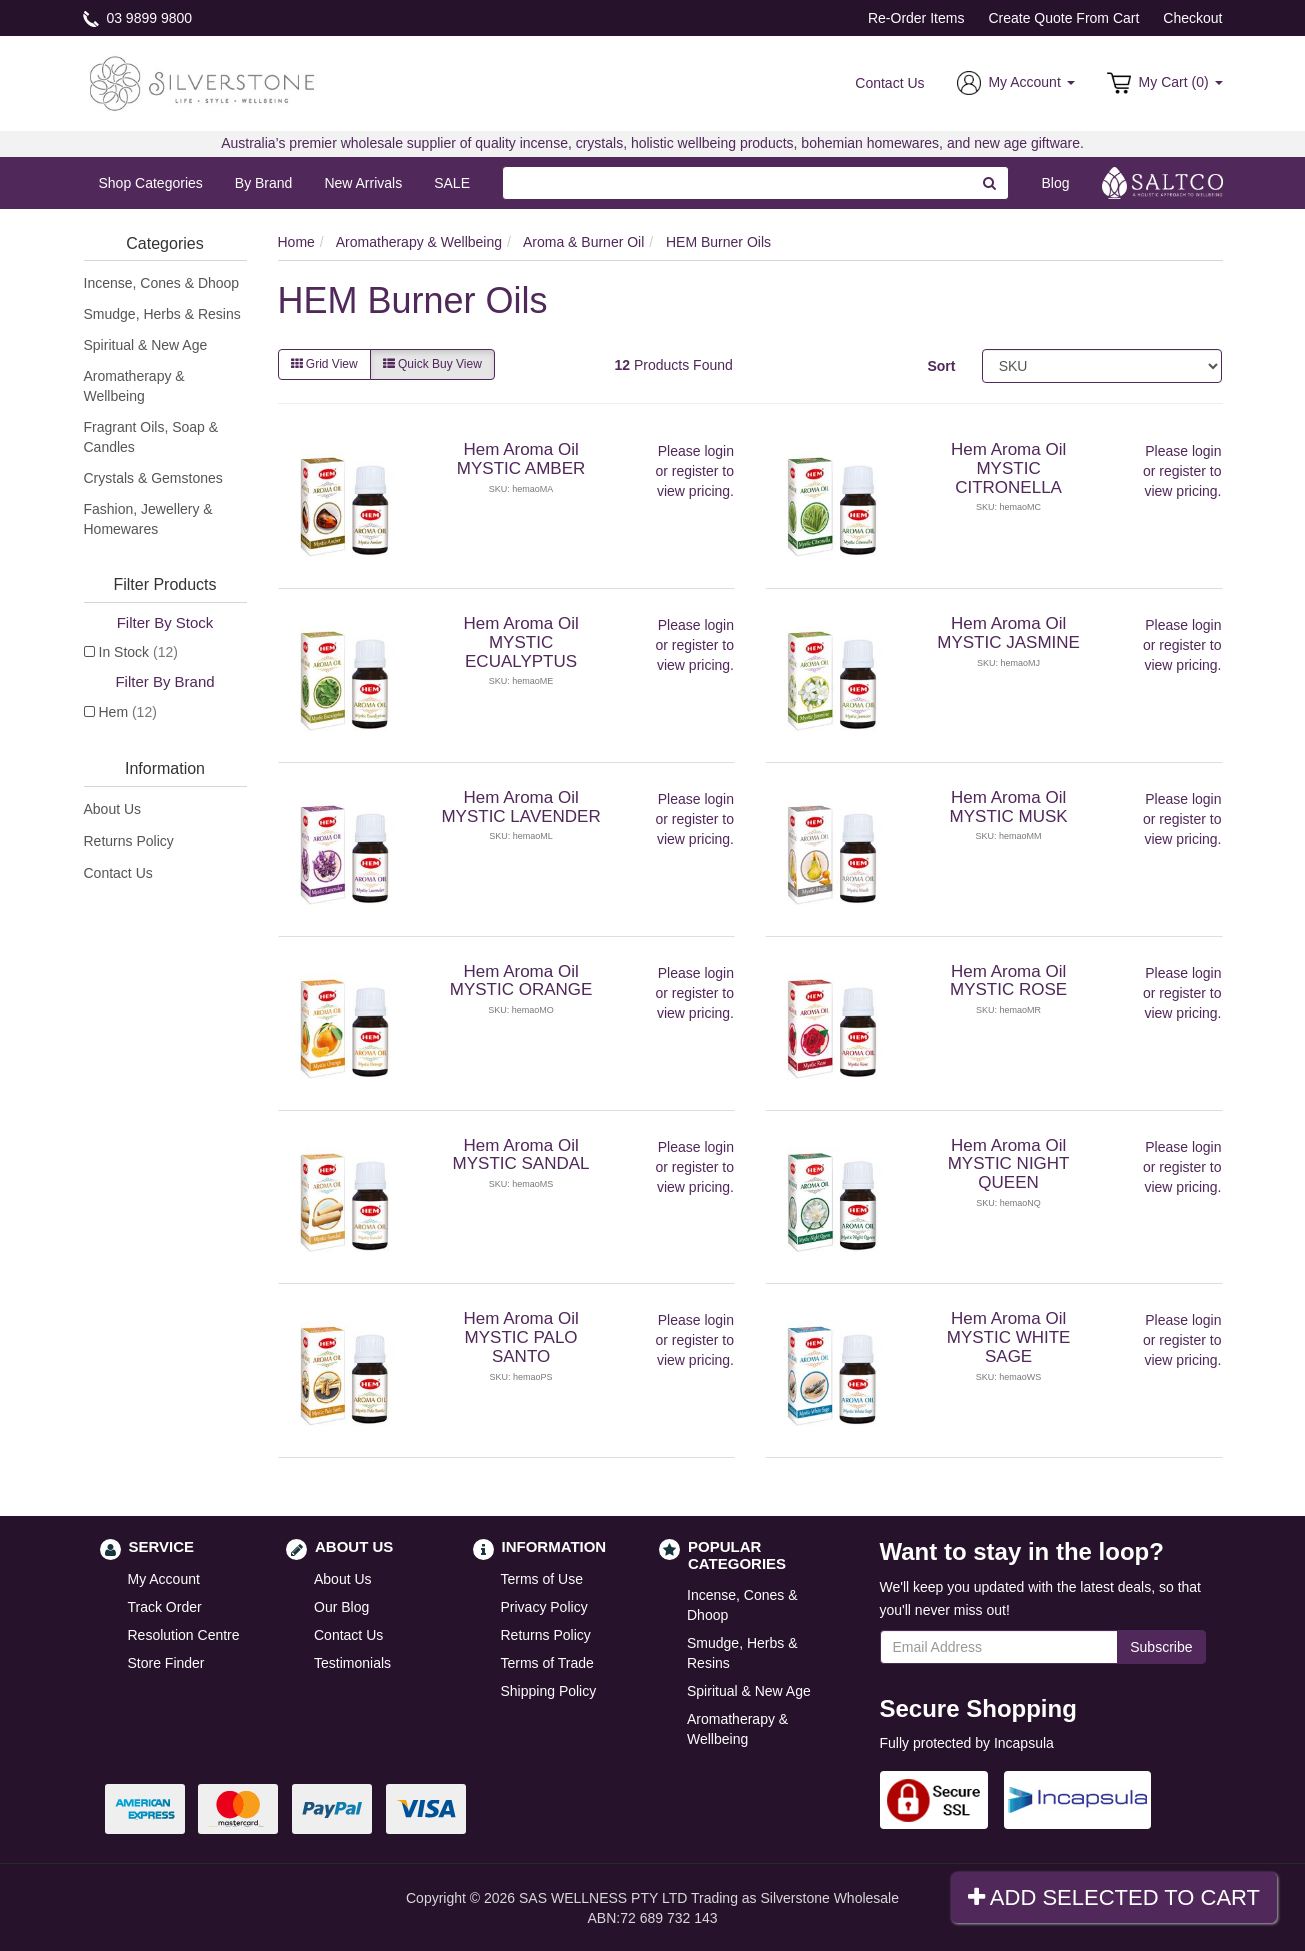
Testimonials (352, 1663)
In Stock (138, 652)
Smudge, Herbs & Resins (162, 314)
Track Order (165, 1607)
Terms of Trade (547, 1663)
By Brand (264, 183)
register (695, 471)
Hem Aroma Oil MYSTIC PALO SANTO (520, 1337)
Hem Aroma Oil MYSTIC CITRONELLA (1008, 468)
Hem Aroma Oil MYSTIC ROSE (1008, 981)
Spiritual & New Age (146, 345)
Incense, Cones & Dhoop (162, 283)
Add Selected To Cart (1114, 1897)
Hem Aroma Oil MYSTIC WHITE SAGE (1009, 1337)
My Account (164, 1579)
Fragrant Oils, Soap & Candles (151, 437)
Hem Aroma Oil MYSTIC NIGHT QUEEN (1009, 1164)
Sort (941, 366)
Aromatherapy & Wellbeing (134, 386)
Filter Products (164, 584)
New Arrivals (363, 183)
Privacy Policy (544, 1607)
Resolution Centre (184, 1635)
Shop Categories (151, 183)
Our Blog (341, 1607)
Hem (128, 712)
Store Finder (166, 1663)
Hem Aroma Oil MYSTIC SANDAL (521, 1155)
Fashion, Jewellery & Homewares (148, 519)
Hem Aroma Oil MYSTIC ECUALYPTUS (520, 642)
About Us (113, 809)
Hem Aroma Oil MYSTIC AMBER (521, 459)
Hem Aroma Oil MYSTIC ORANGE (521, 981)
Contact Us (889, 83)
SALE (452, 183)
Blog (1055, 183)
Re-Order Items (916, 18)
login (719, 451)
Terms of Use (542, 1579)
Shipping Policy (549, 1691)
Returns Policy (129, 841)
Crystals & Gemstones (153, 478)
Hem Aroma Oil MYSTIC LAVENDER (520, 807)
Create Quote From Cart (1063, 18)
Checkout (1192, 18)
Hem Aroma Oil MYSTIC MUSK (1009, 807)
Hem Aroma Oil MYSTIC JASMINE (1008, 633)
